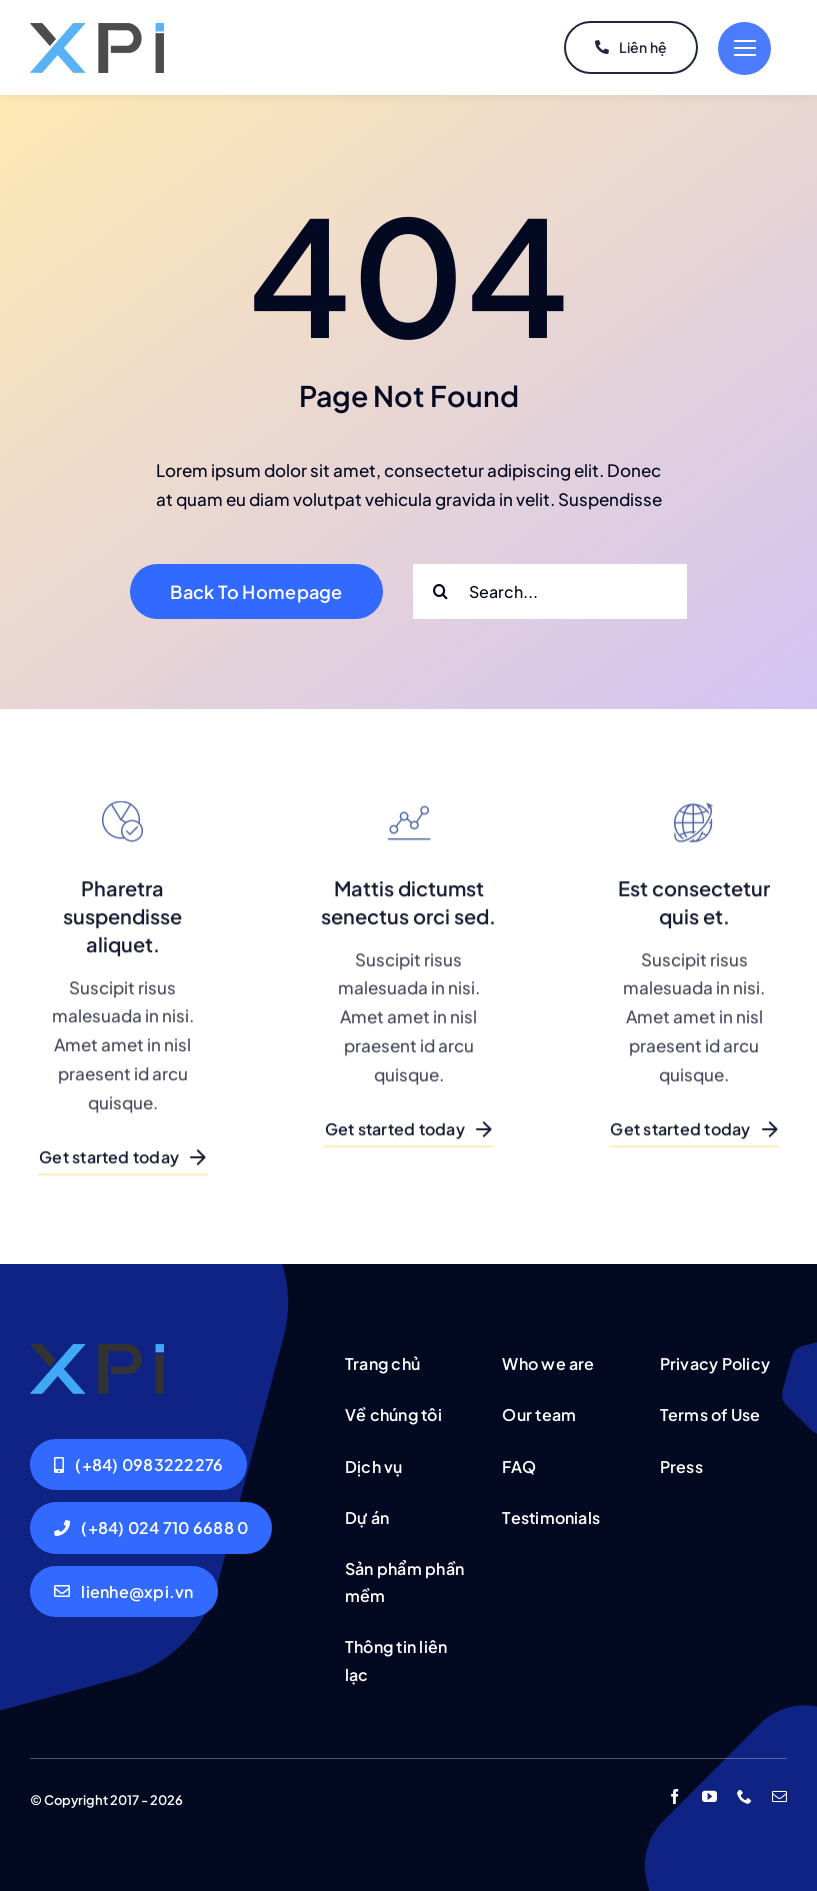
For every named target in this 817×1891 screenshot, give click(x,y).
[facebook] (674, 1796)
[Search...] (550, 591)
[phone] (744, 1796)
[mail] (779, 1796)
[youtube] (709, 1796)
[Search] (440, 591)
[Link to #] (744, 48)
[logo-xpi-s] (97, 31)
